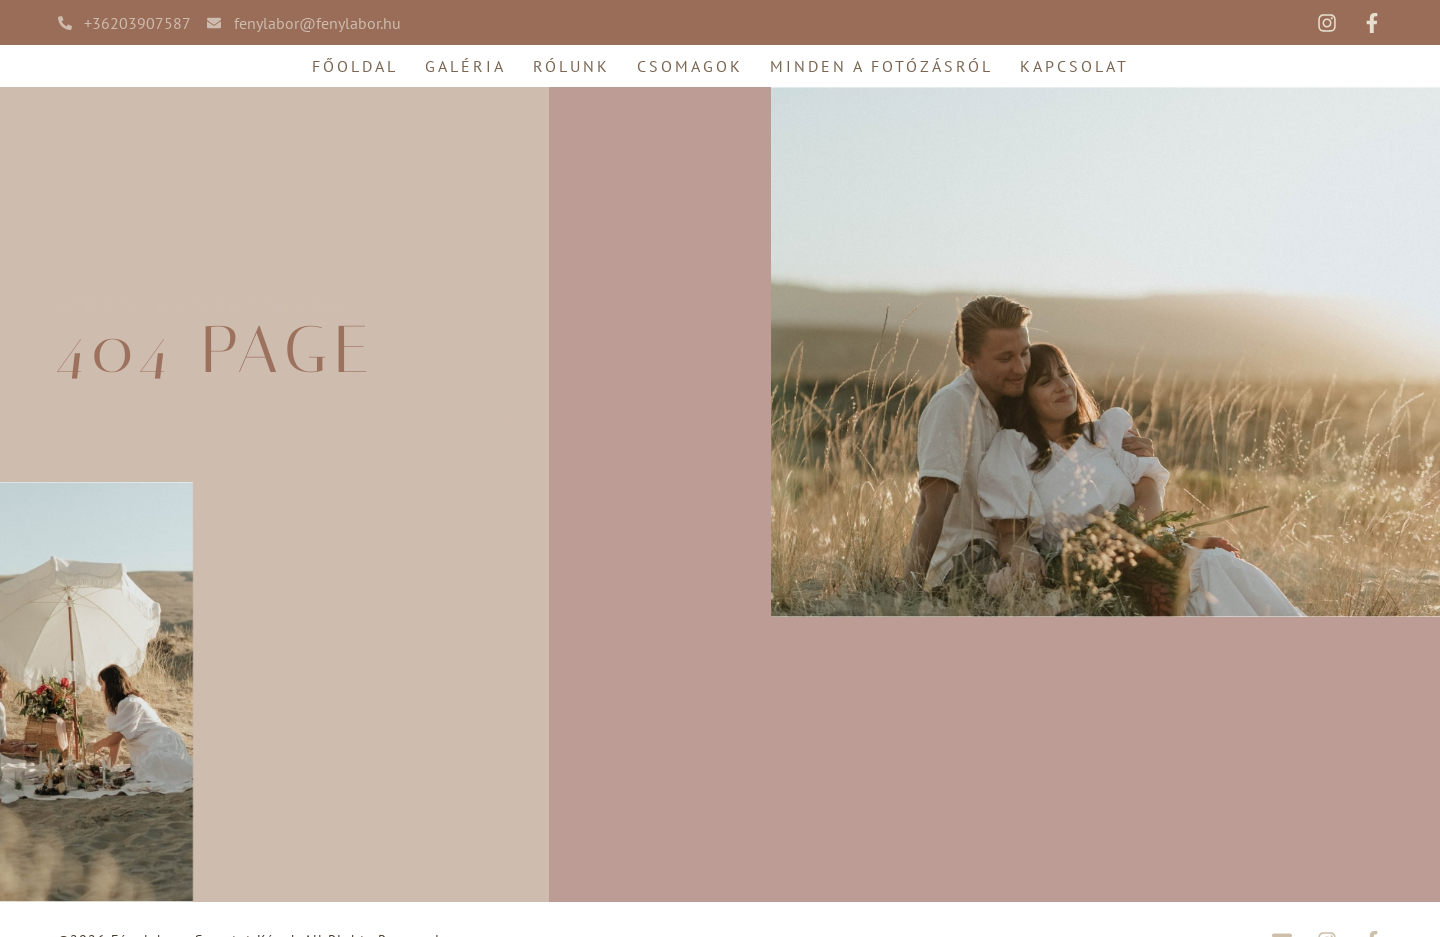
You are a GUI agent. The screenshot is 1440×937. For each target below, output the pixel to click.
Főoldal (355, 66)
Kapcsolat (1074, 66)
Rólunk (571, 66)
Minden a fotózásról (881, 66)
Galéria (465, 66)
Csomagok (690, 66)
